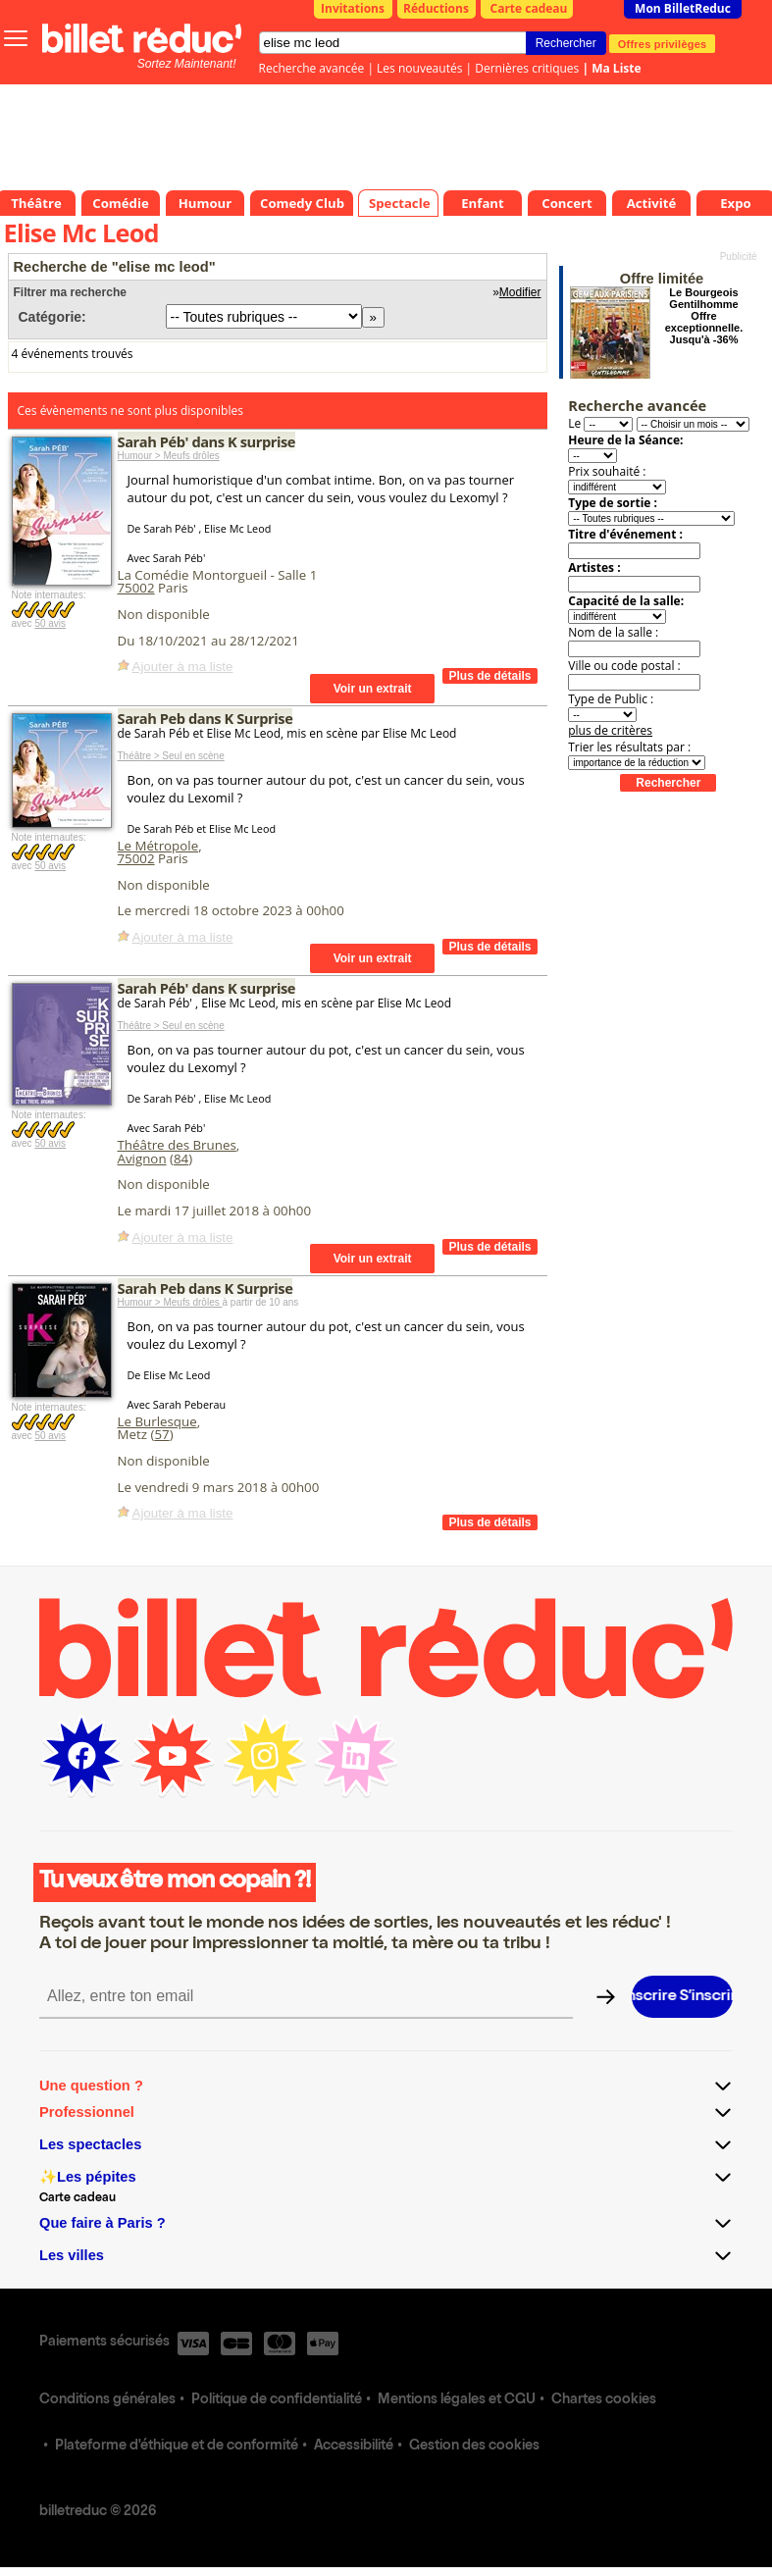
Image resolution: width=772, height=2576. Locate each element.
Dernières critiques (527, 68)
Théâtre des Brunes (177, 1145)
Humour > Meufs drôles (169, 455)
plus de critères (610, 730)
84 (181, 1158)
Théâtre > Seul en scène (171, 755)
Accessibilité (353, 2446)
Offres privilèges (662, 43)
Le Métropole (158, 845)
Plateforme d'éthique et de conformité (176, 2446)
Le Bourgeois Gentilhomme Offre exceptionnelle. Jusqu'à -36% (704, 315)
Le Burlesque (157, 1421)
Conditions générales (107, 2400)
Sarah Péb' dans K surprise (207, 441)
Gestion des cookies (474, 2446)
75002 (136, 587)
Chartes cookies (603, 2400)
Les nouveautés (419, 68)
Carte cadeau (529, 8)
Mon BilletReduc (683, 8)
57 (161, 1434)
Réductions (436, 8)
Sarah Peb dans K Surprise (205, 718)
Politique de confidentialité (276, 2400)
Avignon (142, 1158)
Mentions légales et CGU (457, 2400)
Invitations (353, 8)
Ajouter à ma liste (182, 666)
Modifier (520, 292)
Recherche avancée (312, 68)
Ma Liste (616, 68)
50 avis (50, 623)
